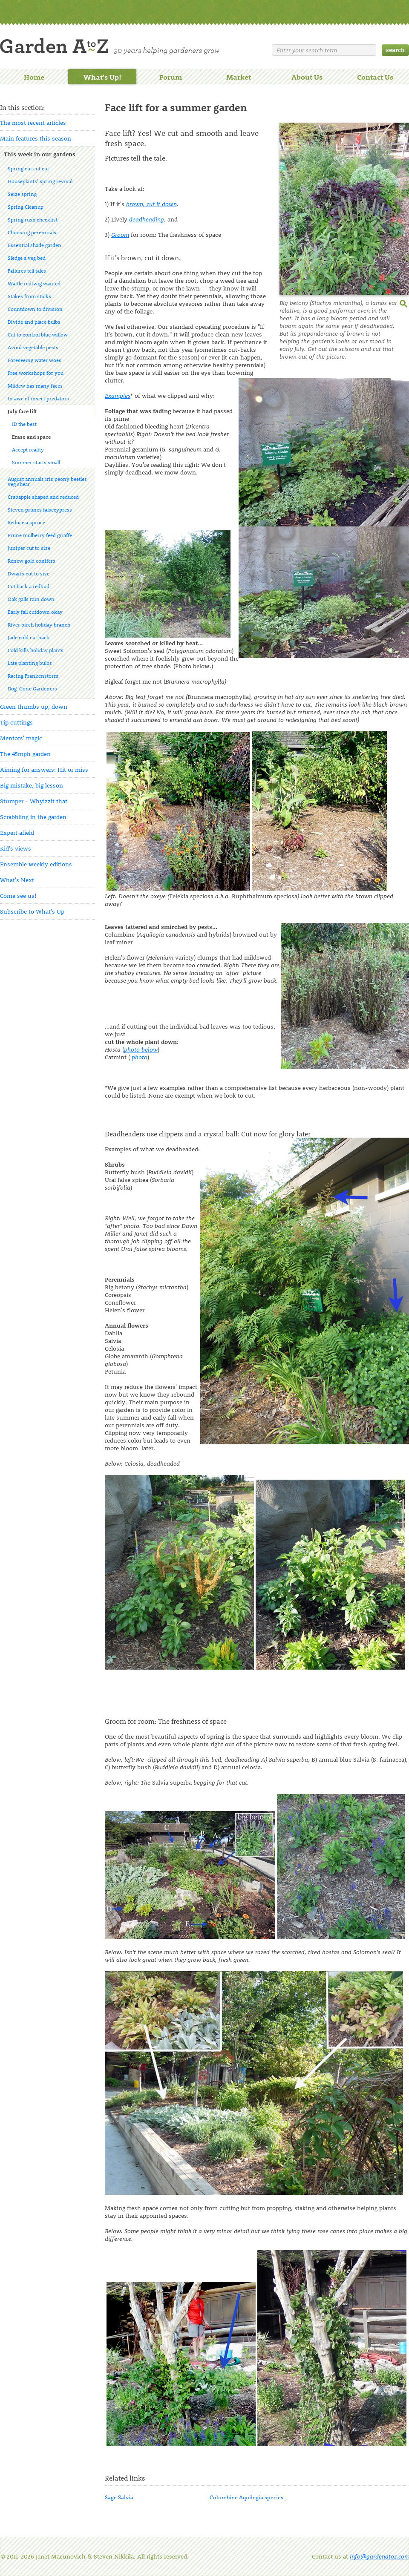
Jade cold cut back (28, 637)
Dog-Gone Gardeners (32, 688)
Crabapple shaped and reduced (43, 496)
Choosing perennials (32, 232)
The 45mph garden (25, 754)
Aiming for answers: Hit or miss (44, 769)
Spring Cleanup (25, 206)
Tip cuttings (16, 722)
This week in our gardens (39, 154)
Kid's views (15, 848)
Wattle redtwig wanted (34, 283)
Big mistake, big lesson (31, 785)
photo (139, 1057)
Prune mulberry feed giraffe (40, 535)
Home (34, 76)
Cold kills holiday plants (35, 650)
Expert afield (17, 832)
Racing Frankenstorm (33, 675)
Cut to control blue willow (38, 334)
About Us (307, 76)
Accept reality (28, 449)
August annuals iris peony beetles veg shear (47, 481)
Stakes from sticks (29, 296)
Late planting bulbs (30, 662)
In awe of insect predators (38, 398)
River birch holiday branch (39, 624)
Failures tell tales (27, 270)
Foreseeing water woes (34, 359)
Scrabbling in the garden (33, 817)
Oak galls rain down (31, 598)
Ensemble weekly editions (36, 864)
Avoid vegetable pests (33, 347)
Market (238, 76)
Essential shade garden (34, 245)
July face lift (22, 411)
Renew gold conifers (31, 560)
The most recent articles (33, 122)
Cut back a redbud (28, 586)
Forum (170, 76)
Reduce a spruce (26, 522)
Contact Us (375, 76)
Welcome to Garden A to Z (109, 46)
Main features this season (35, 138)
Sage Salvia (119, 2497)
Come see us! (18, 895)
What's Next (17, 880)
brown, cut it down (151, 204)
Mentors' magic (21, 738)
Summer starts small (36, 462)
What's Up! (102, 76)
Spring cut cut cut (28, 168)
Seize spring (22, 193)
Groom (120, 234)
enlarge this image (404, 302)
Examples (117, 395)
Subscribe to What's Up (32, 911)
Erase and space (31, 436)
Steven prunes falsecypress (40, 509)
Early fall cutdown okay (35, 611)
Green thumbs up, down (33, 706)
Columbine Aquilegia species (246, 2497)
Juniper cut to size (29, 547)
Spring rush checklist (33, 219)
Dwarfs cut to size (28, 573)
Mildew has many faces (35, 385)
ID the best (24, 423)
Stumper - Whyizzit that (33, 801)
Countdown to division (35, 308)
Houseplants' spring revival (40, 181)
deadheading (146, 219)
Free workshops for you (35, 372)
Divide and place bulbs (34, 321)
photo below (141, 1049)
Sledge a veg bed (27, 257)
